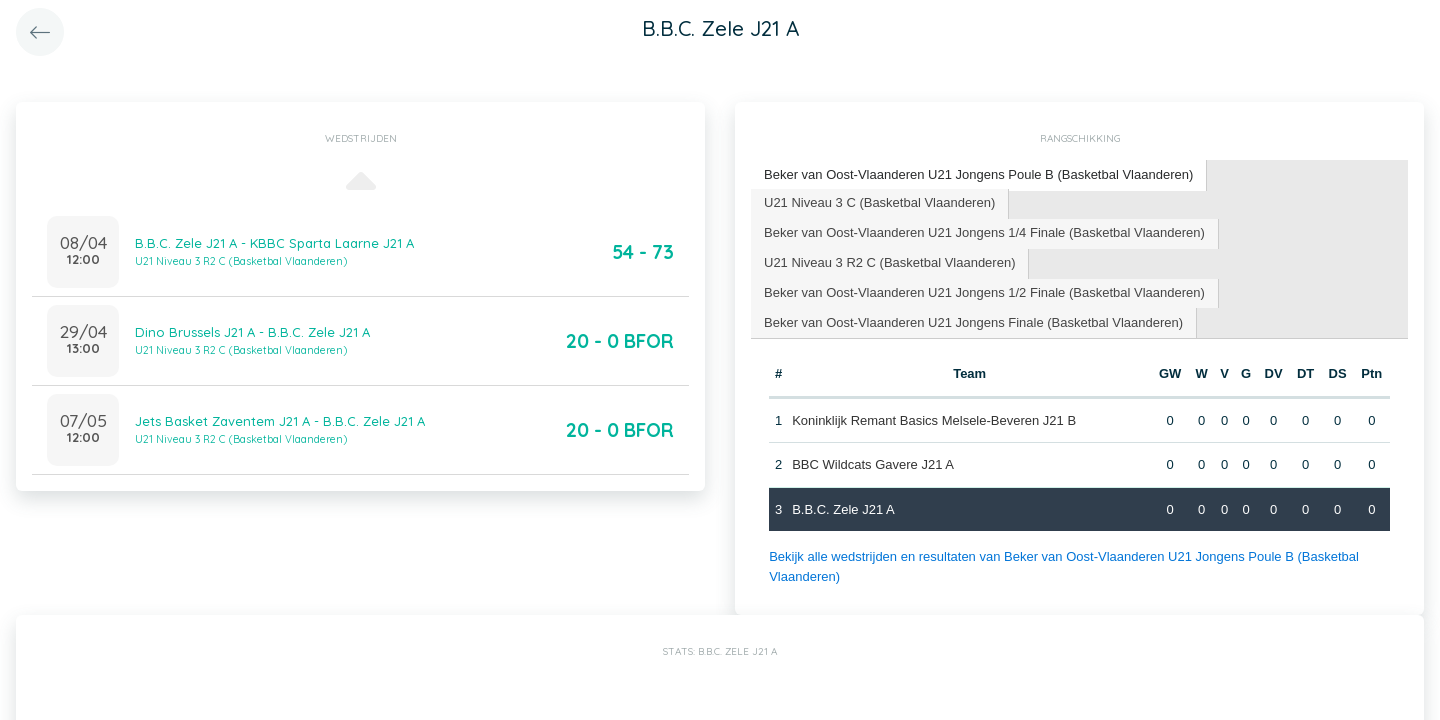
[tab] (979, 175)
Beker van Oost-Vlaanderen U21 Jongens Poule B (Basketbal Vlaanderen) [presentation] (978, 174)
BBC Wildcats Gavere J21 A (873, 464)
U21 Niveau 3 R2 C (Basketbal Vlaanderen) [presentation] (889, 262)
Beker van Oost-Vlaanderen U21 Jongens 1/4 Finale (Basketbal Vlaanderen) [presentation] (984, 232)
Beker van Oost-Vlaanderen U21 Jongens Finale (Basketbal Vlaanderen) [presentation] (973, 322)
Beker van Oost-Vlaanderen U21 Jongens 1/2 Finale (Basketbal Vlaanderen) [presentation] (984, 292)
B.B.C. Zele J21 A (843, 509)
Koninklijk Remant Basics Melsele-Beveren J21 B (934, 420)
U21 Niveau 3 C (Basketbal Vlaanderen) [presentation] (879, 202)
